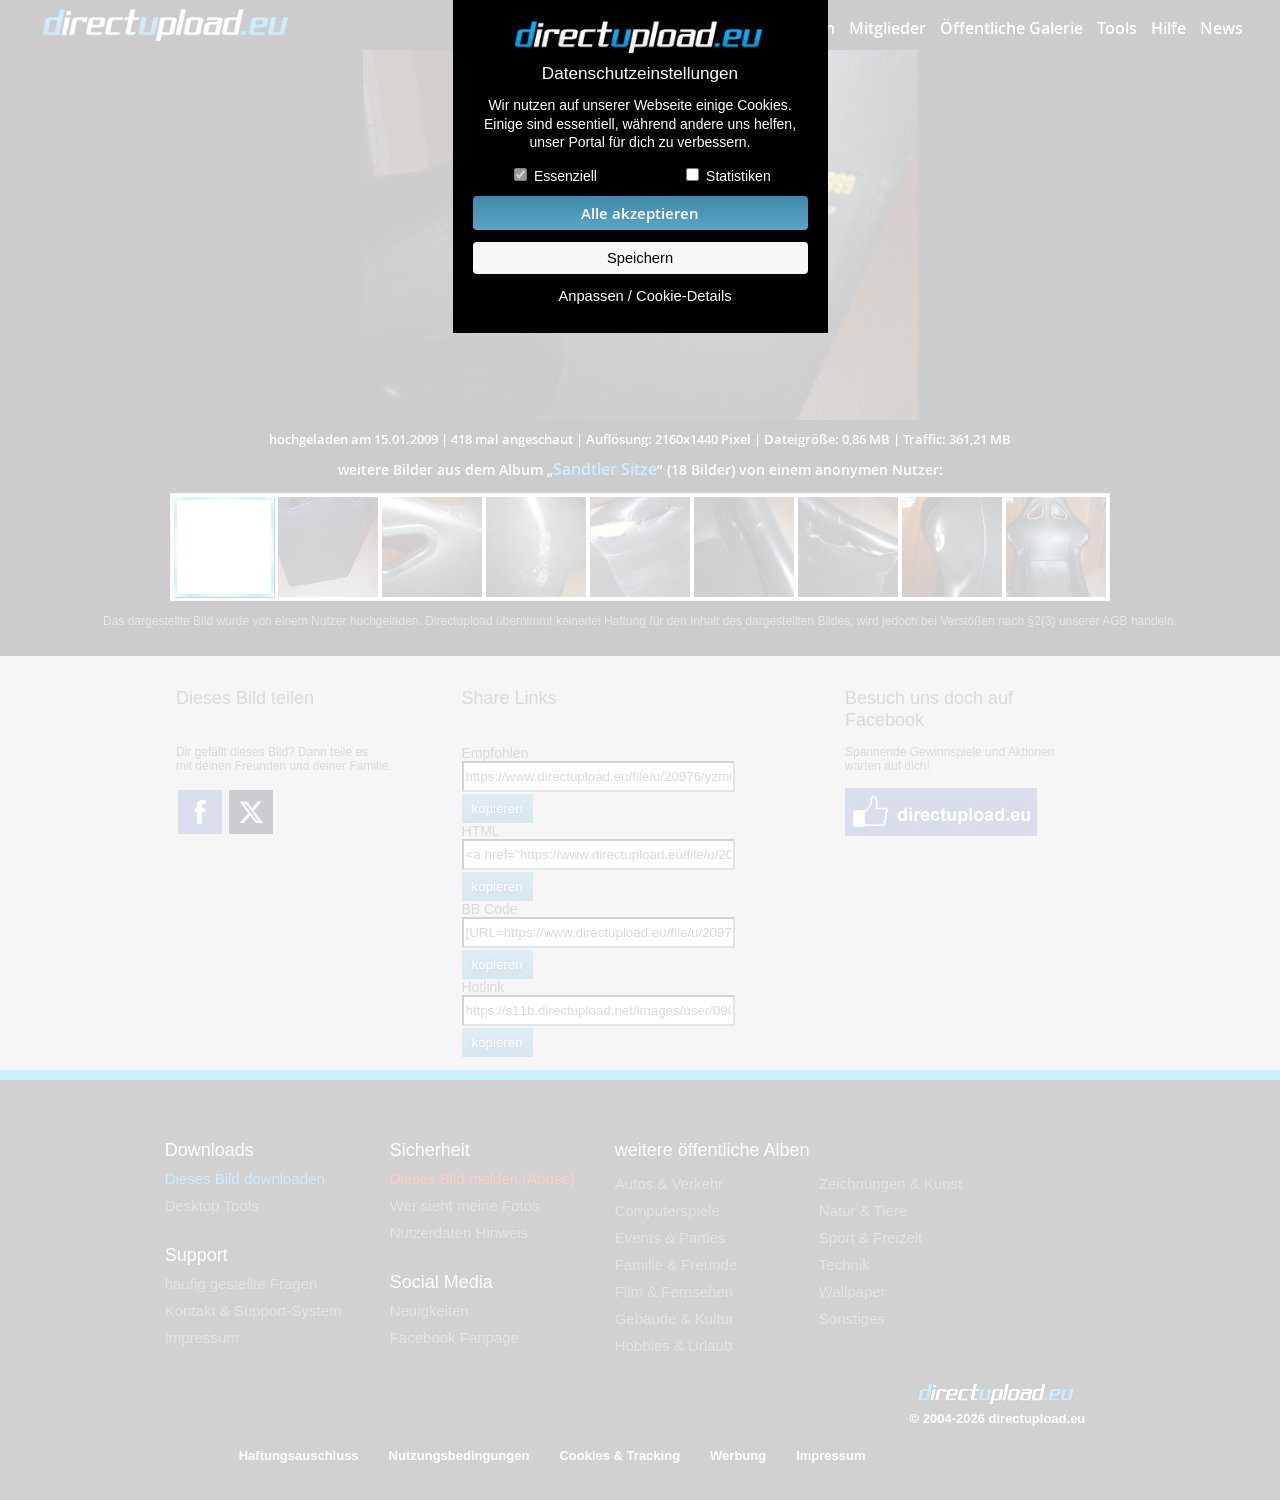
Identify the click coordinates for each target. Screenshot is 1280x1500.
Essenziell (565, 176)
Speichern (640, 258)
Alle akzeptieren (640, 213)
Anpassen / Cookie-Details (644, 296)
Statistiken (738, 176)
